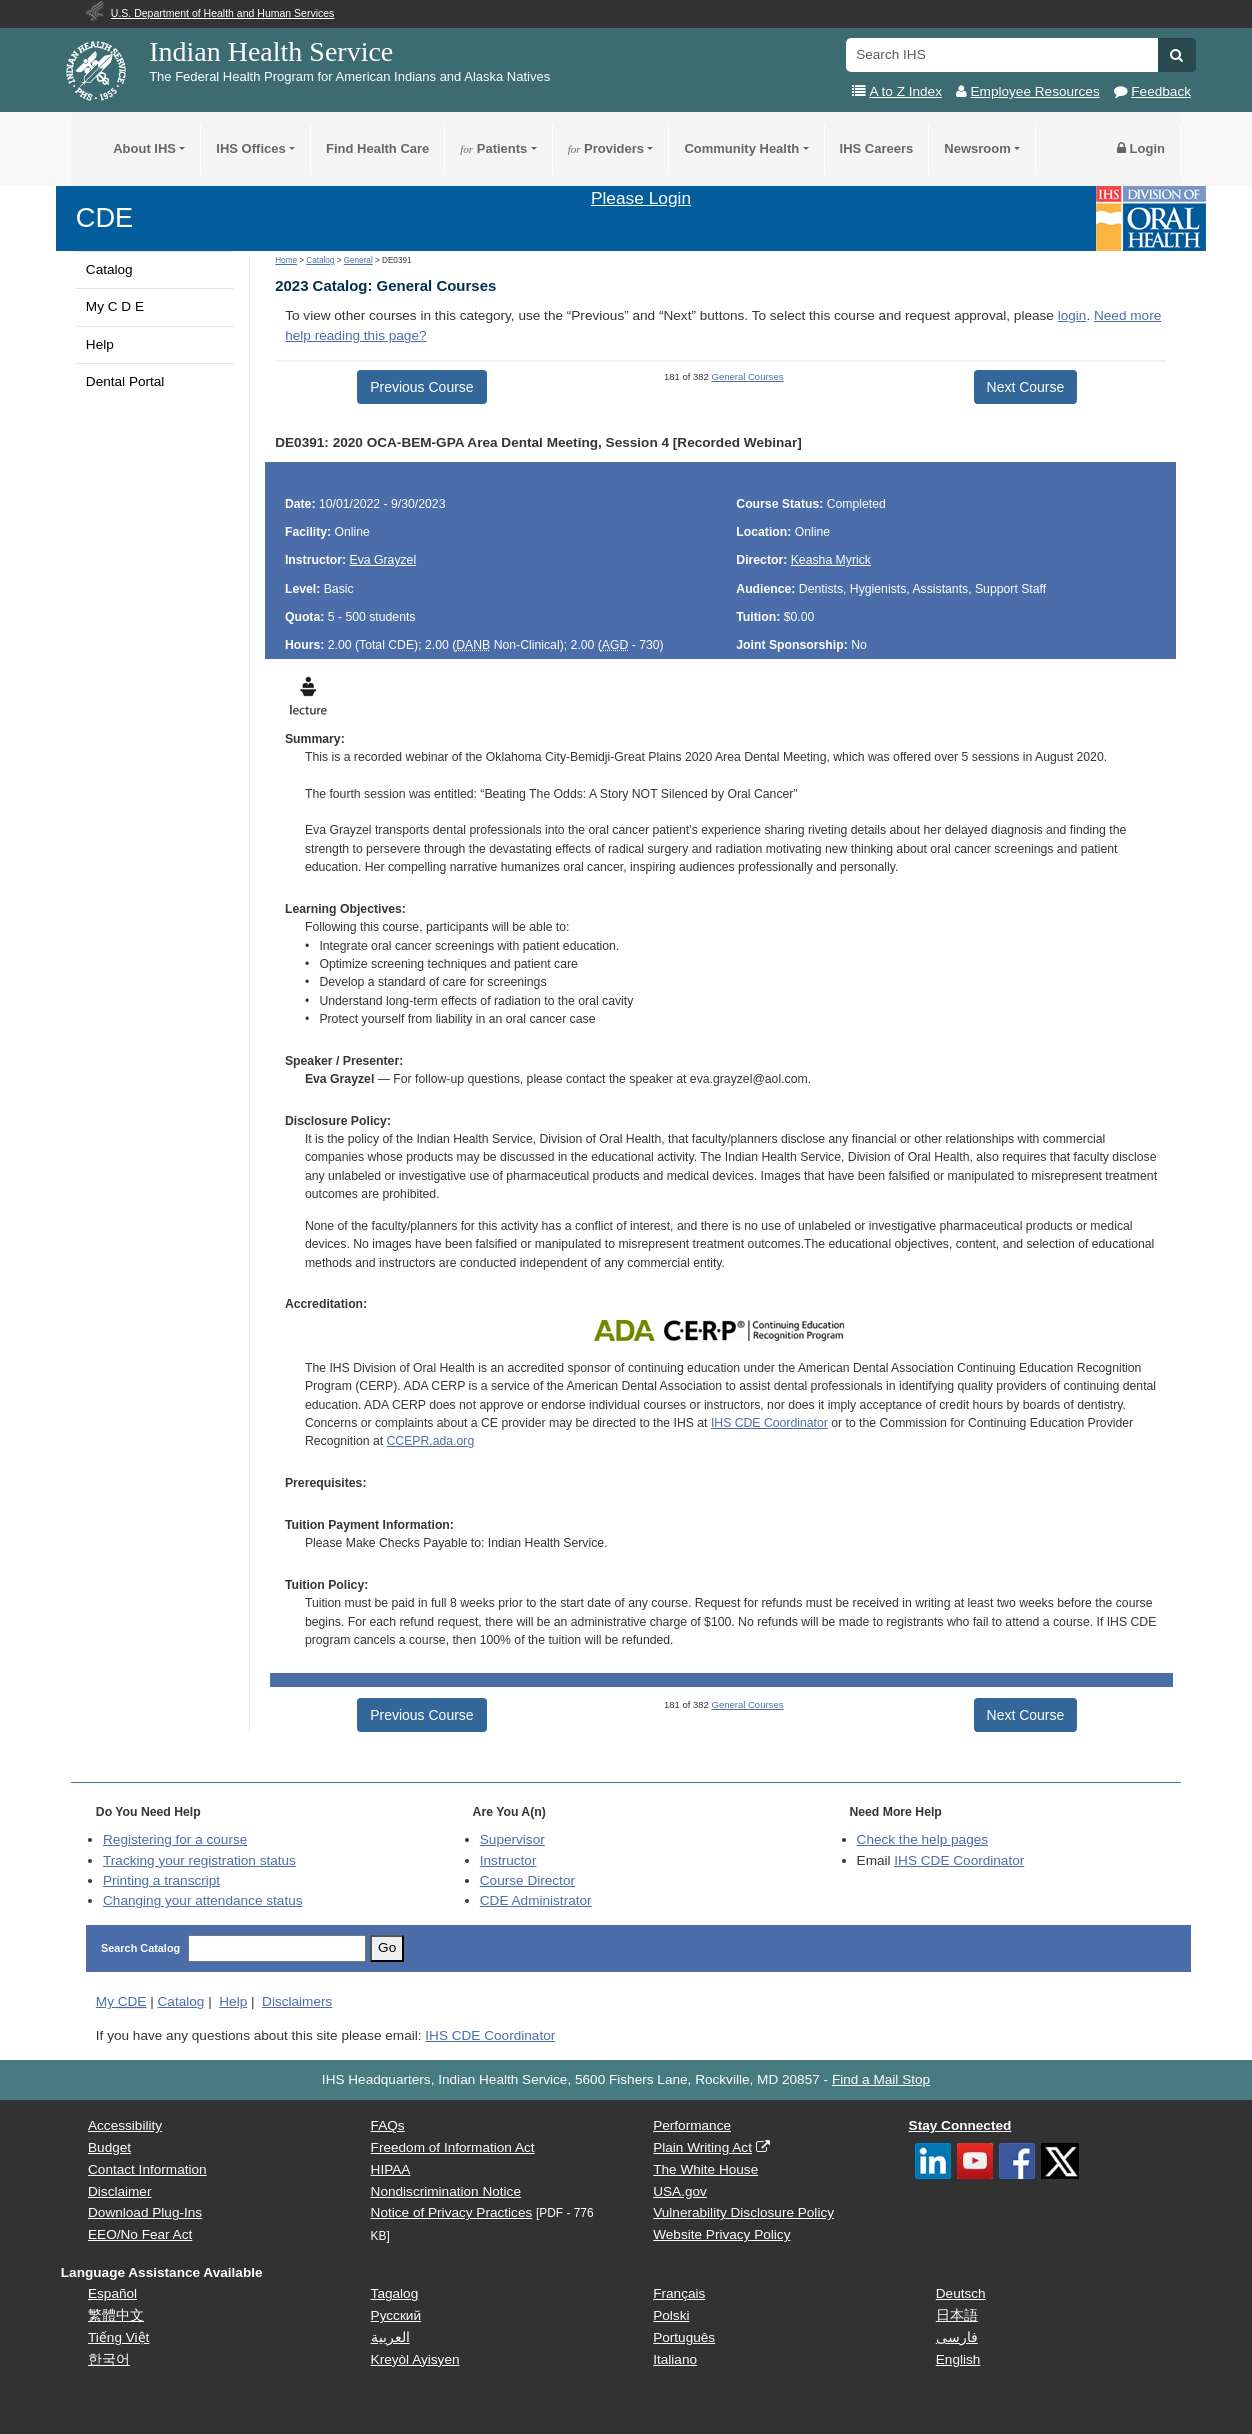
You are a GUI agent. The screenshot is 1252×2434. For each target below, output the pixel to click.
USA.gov (680, 2191)
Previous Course (422, 387)
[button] (1176, 55)
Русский (396, 2315)
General (358, 260)
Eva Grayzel (383, 560)
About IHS (144, 148)
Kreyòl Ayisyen (415, 2359)
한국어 (109, 2359)
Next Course (1026, 387)
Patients (493, 148)
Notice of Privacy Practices (452, 2212)
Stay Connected (960, 2125)
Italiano (675, 2359)
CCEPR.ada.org (431, 1441)
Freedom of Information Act (453, 2147)
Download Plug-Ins (145, 2212)
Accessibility (125, 2125)
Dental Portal (125, 381)
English (958, 2359)
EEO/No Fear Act (140, 2234)
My (121, 2001)
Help (100, 344)
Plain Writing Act (702, 2147)
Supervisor (512, 1839)
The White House (705, 2169)
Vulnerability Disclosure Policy (743, 2212)
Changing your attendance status (203, 1900)
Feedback (1161, 91)
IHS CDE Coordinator (769, 1423)
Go (387, 1947)
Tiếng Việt (118, 2337)
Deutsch (961, 2293)
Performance (692, 2125)
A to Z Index (905, 91)
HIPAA (391, 2169)
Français (679, 2293)
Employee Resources (1035, 91)
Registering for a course (175, 1839)
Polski (671, 2315)
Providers (606, 148)
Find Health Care (377, 148)
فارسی (957, 2337)
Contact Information (147, 2169)
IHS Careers (877, 148)
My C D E (115, 306)
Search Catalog (140, 1948)
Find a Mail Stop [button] (881, 2079)
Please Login (641, 198)
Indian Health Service (271, 51)
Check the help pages (923, 1839)
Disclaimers (297, 2001)
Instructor (508, 1860)
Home (286, 260)
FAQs (388, 2125)
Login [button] (1141, 148)
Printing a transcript (161, 1880)
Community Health (741, 148)
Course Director (527, 1880)
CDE (104, 217)
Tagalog (395, 2293)
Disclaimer (119, 2191)
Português (684, 2337)
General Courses (748, 376)
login (1072, 315)
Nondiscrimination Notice (446, 2191)
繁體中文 (116, 2315)
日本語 (957, 2315)
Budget (109, 2147)
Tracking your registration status (199, 1860)
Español (112, 2293)
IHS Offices (250, 148)
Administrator (536, 1900)
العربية (390, 2337)
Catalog (109, 269)
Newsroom (977, 148)
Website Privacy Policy (721, 2234)
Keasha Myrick (831, 560)
